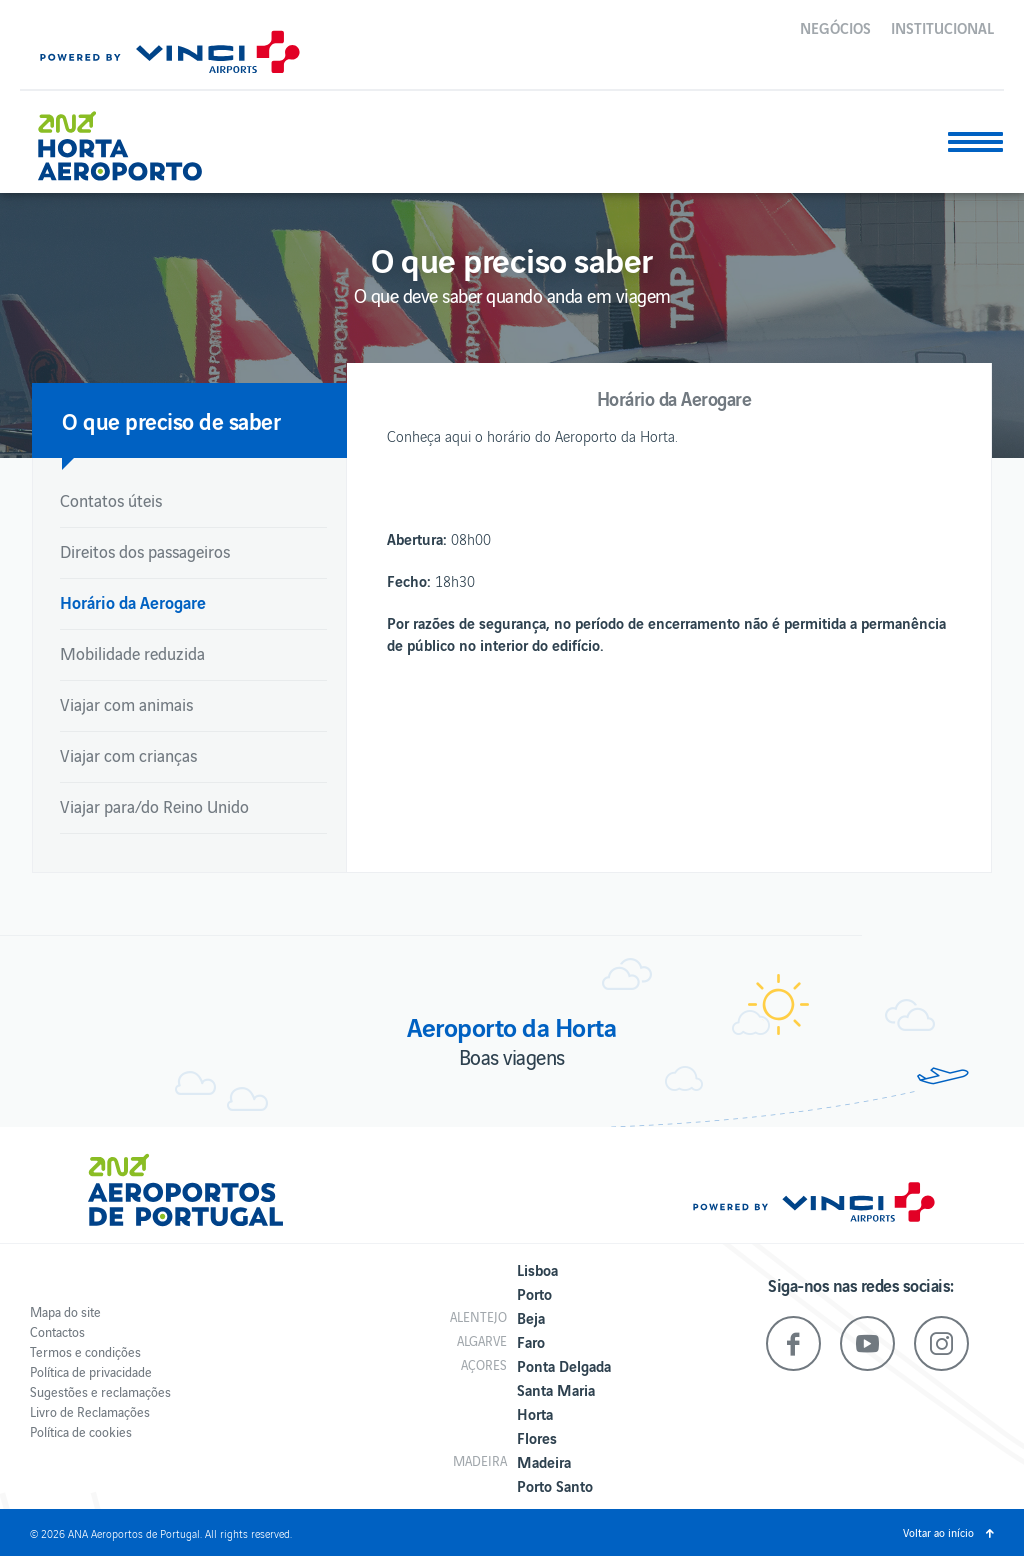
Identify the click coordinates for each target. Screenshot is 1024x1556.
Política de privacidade (91, 1371)
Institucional (942, 27)
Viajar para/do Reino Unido (154, 806)
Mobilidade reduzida (132, 653)
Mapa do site (65, 1311)
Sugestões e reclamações (100, 1391)
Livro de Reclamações (90, 1411)
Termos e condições (85, 1351)
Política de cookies (81, 1431)
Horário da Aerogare (133, 601)
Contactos (57, 1331)
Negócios (835, 27)
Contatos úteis (111, 500)
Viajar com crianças (128, 755)
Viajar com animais (126, 704)
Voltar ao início (938, 1532)
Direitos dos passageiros (145, 551)
